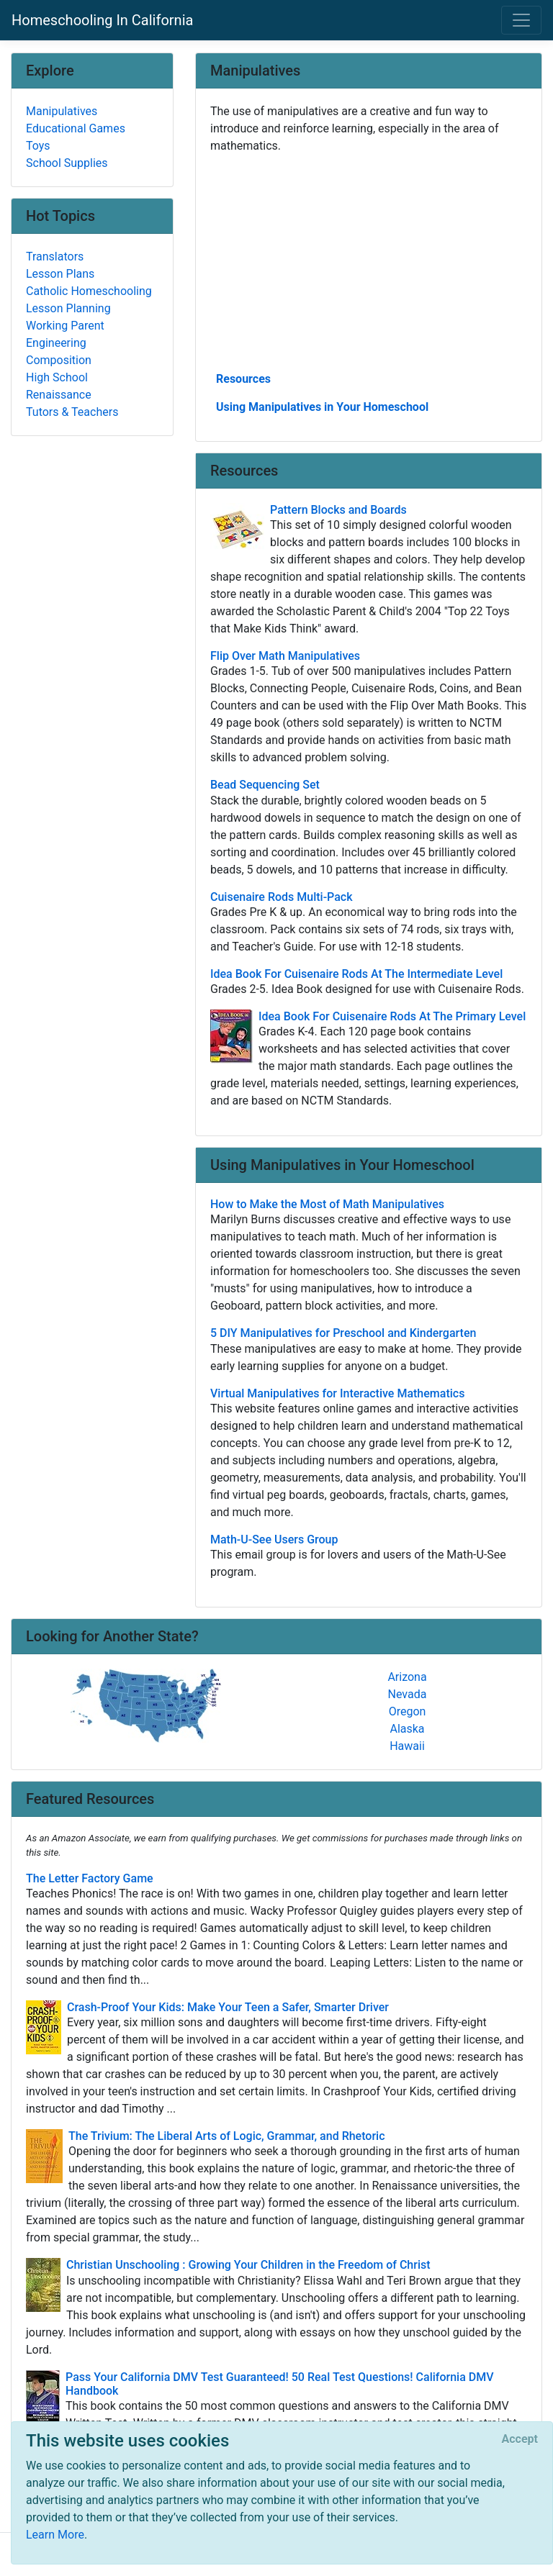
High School (57, 377)
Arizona (406, 1677)
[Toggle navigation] (521, 20)
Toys (38, 146)
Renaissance (58, 395)
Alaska (407, 1729)
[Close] (519, 2439)
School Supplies (67, 163)
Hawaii (407, 1746)
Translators (55, 256)
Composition (58, 360)
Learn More (55, 2534)
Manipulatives (61, 111)
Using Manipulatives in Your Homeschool (322, 407)
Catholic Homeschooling (89, 291)
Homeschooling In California (102, 20)
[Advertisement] (368, 261)
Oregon (407, 1711)
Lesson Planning (68, 308)
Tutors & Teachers (72, 412)
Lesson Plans (60, 274)
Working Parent (65, 325)
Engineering (56, 343)
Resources (243, 379)
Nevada (407, 1694)
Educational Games (75, 128)
